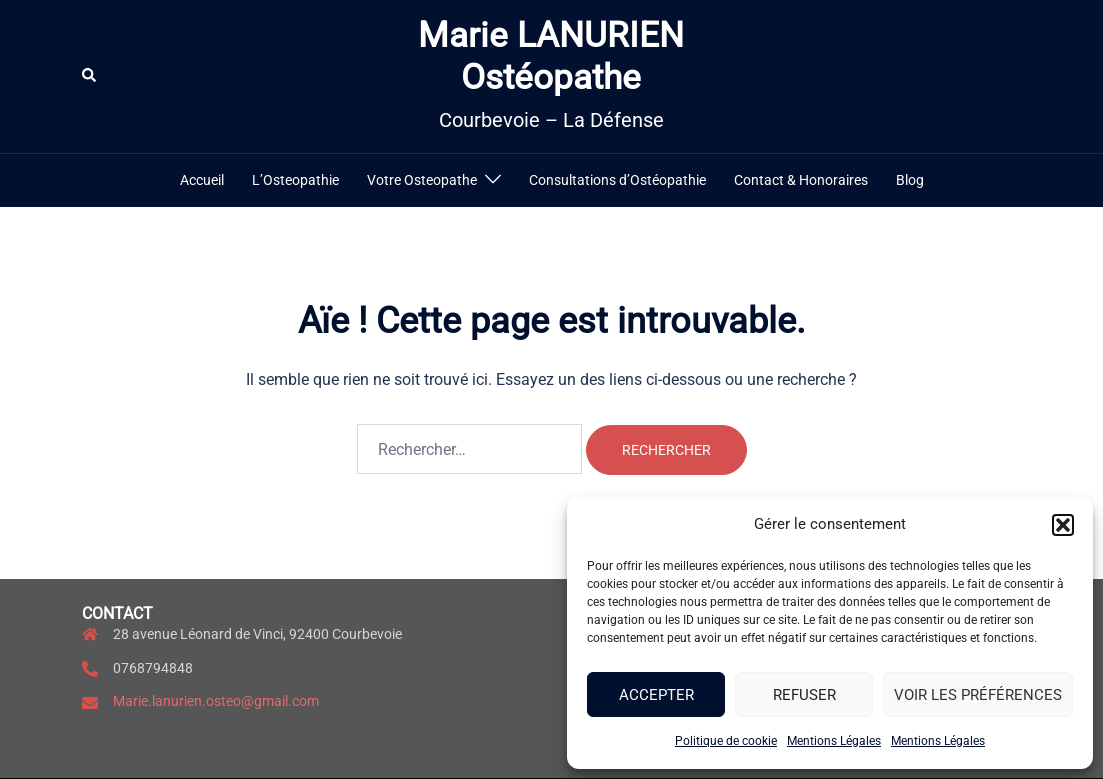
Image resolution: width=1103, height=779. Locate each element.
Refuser (804, 695)
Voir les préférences (978, 695)
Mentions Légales (834, 741)
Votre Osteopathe (422, 180)
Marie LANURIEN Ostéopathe (551, 56)
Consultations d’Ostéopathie (617, 180)
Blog (910, 180)
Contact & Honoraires (801, 180)
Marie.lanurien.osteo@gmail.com (216, 701)
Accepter (656, 695)
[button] (1063, 525)
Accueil (202, 180)
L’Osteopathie (295, 180)
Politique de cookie (726, 741)
